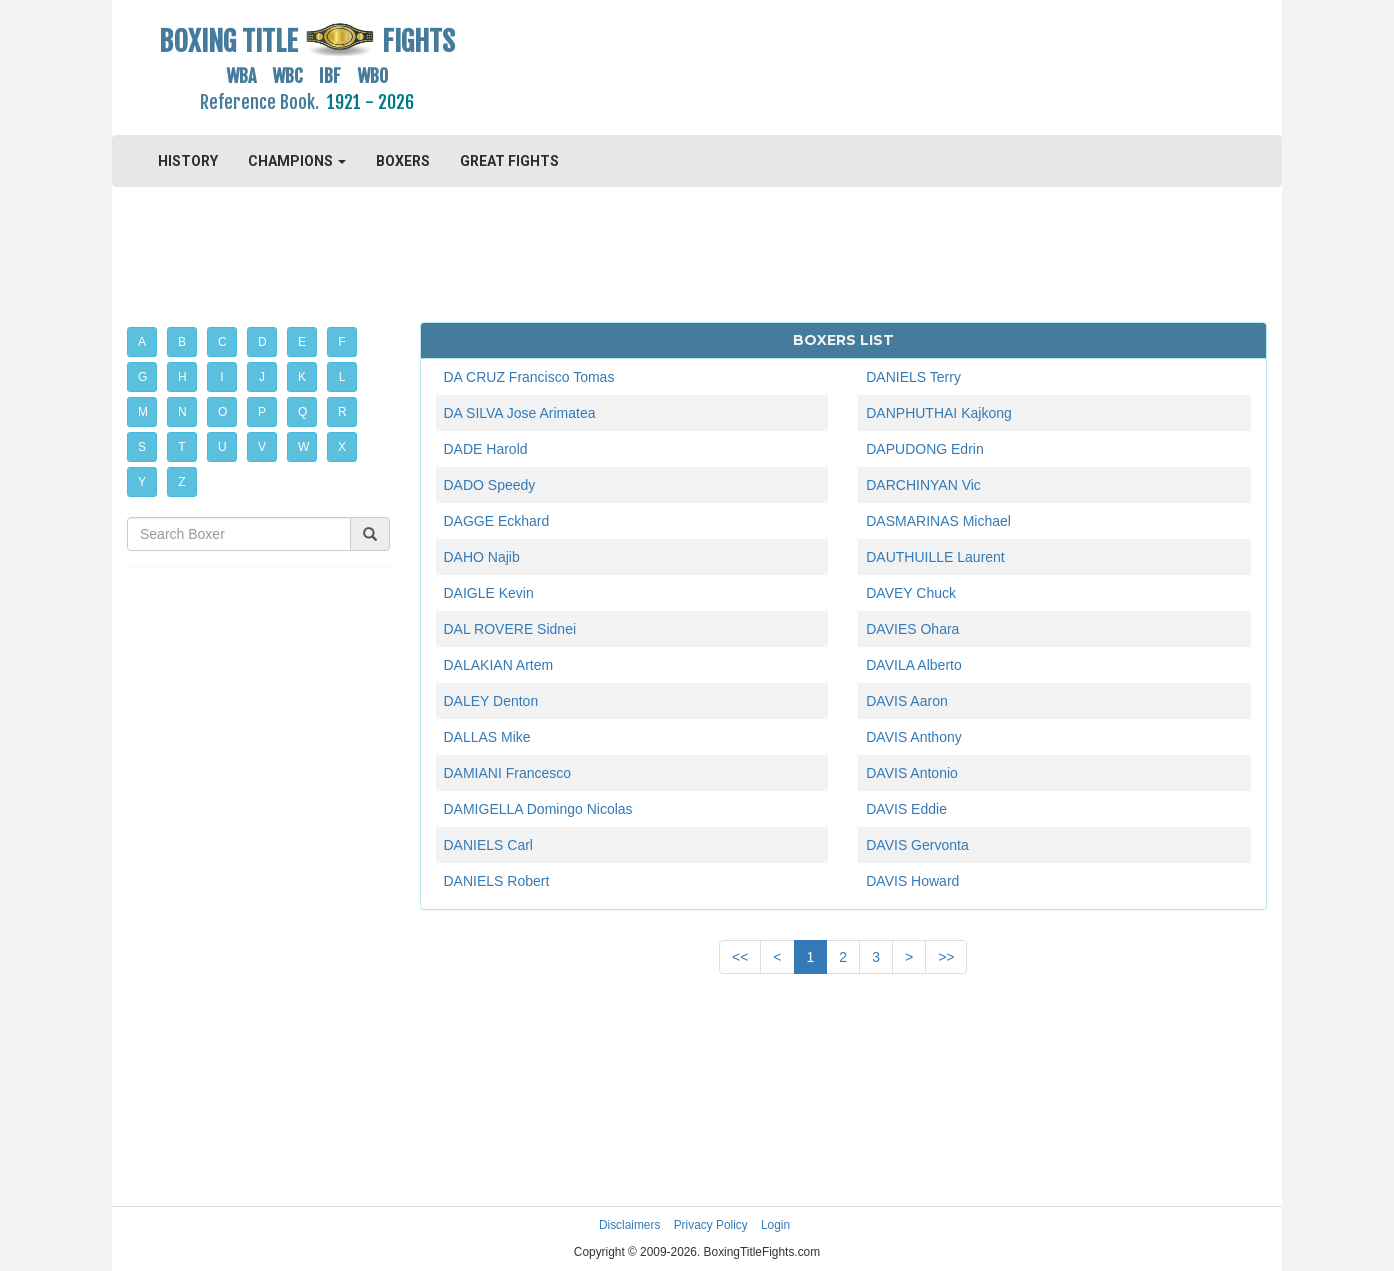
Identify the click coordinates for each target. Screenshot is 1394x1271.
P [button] (262, 412)
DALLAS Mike (487, 737)
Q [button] (302, 412)
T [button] (181, 447)
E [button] (302, 342)
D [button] (262, 342)
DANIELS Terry (913, 377)
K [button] (302, 377)
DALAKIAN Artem (499, 665)
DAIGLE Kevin (489, 593)
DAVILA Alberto (913, 665)
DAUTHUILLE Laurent (935, 557)
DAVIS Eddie (906, 809)
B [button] (182, 342)
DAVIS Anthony (913, 737)
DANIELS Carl (488, 845)
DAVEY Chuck (911, 593)
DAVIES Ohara (912, 629)
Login (775, 1225)
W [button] (303, 447)
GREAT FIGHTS (509, 161)
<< (740, 957)
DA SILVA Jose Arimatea (520, 413)
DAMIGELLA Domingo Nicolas (538, 809)
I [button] (221, 377)
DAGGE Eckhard (497, 521)
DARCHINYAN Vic (923, 485)
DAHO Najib (482, 557)
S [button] (142, 447)
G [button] (142, 377)
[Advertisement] (843, 65)
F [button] (341, 342)
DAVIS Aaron (906, 701)
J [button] (262, 377)
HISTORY (188, 161)
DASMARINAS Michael (938, 521)
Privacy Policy (711, 1225)
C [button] (222, 342)
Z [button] (181, 482)
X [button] (342, 447)
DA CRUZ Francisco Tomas (529, 377)
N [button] (182, 412)
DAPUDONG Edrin (924, 449)
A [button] (142, 342)
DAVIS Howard (912, 881)
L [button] (342, 377)
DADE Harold (486, 449)
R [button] (342, 412)
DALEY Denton (491, 701)
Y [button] (142, 482)
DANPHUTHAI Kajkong (939, 413)
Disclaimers (629, 1225)
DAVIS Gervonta (917, 845)
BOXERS (403, 161)
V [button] (262, 447)
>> (946, 957)
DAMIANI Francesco (508, 773)
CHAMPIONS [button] (297, 161)
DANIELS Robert (497, 881)
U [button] (222, 447)
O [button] (222, 412)
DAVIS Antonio (912, 773)
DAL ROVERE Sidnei (510, 629)
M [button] (143, 412)
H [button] (182, 377)
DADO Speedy (490, 485)
